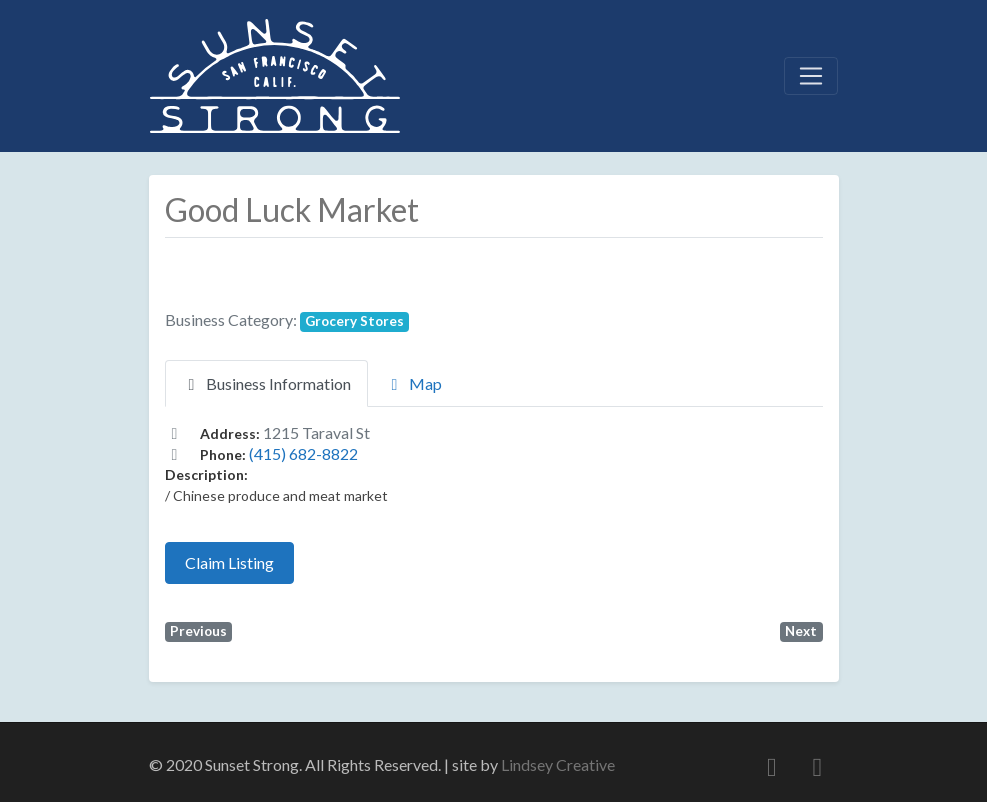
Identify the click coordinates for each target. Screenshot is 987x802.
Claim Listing (229, 562)
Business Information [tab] (266, 383)
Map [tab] (413, 383)
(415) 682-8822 (303, 453)
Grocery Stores (354, 321)
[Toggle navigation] (811, 76)
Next (801, 631)
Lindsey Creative (558, 764)
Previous (198, 631)
